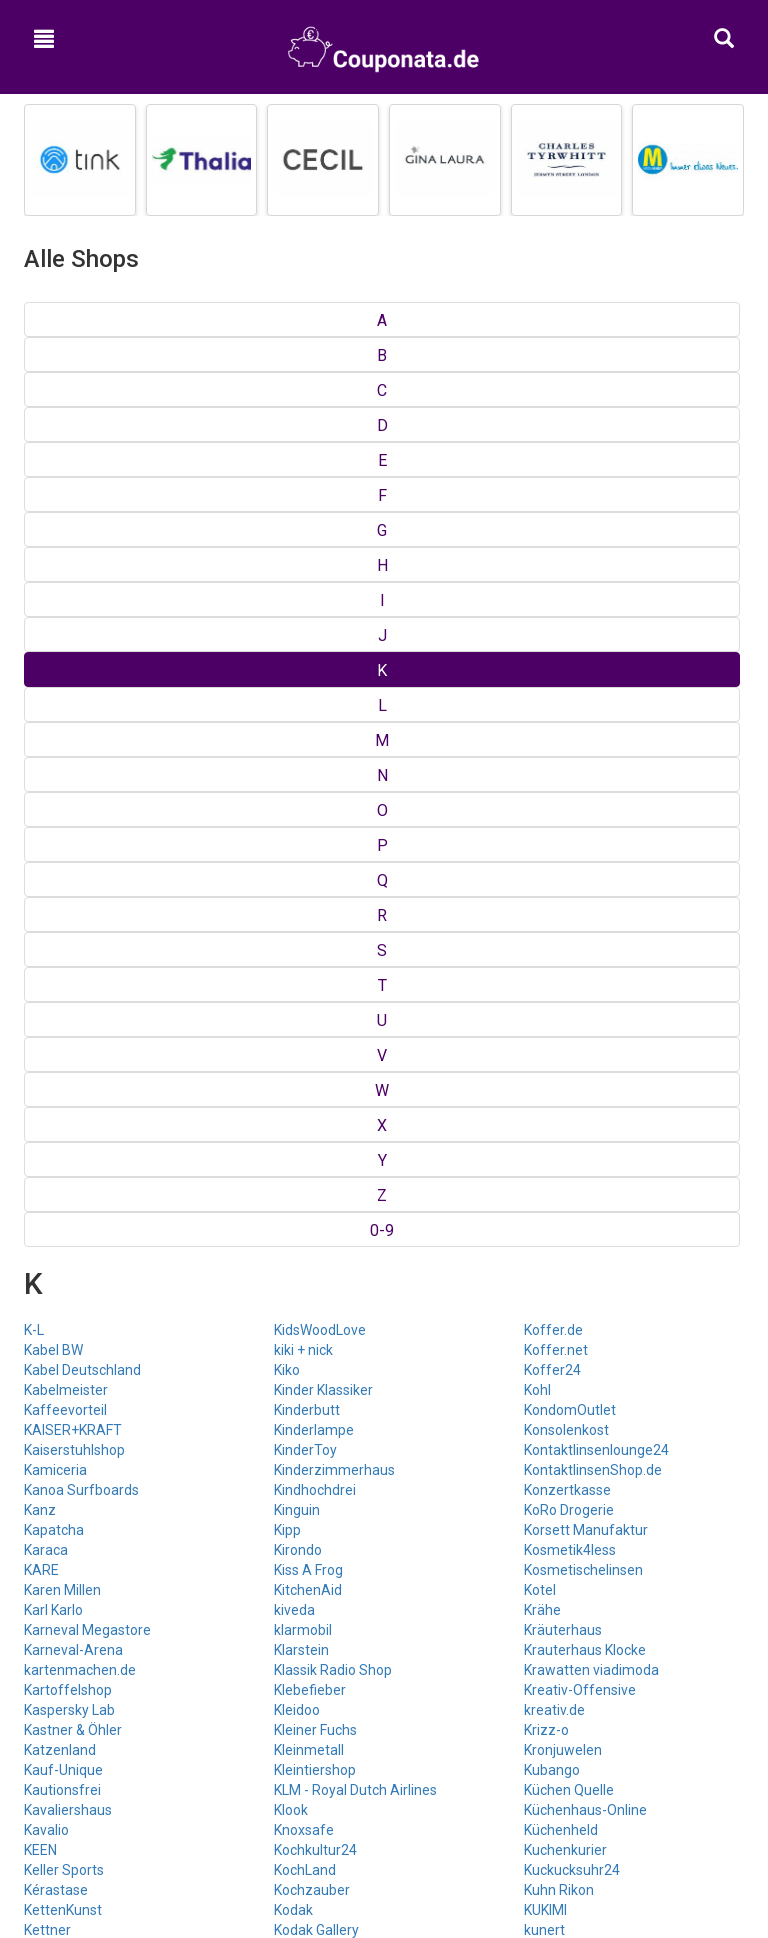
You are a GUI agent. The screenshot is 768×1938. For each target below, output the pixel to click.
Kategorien (384, 1507)
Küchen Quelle (569, 880)
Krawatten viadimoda (591, 760)
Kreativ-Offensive (580, 780)
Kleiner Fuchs (315, 820)
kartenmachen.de (80, 760)
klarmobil (303, 720)
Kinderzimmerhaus (334, 560)
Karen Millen (62, 680)
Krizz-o (546, 820)
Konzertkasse (567, 580)
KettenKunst (63, 1000)
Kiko (287, 460)
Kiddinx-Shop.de (75, 1040)
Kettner (47, 1020)
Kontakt (384, 1601)
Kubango (552, 860)
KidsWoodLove (320, 420)
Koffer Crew (312, 1060)
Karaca (46, 640)
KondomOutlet (570, 500)
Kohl (537, 480)
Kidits (41, 1080)
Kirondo (298, 640)
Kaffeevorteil (65, 500)
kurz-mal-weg (568, 1060)
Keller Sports (64, 960)
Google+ (384, 1748)
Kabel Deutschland (82, 460)
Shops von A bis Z (384, 1480)
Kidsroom (54, 1120)
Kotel (540, 680)
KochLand (305, 960)
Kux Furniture (565, 1100)
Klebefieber (310, 780)
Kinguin (297, 600)
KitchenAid (308, 680)
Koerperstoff (315, 1040)
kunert (544, 1020)
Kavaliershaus (68, 900)
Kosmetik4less (570, 640)
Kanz (40, 600)
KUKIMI (545, 1000)
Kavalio (46, 920)
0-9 (726, 320)
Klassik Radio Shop (333, 760)
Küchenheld (561, 920)
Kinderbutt (307, 500)
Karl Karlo (53, 700)
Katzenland (60, 840)
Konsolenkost (566, 520)
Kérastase (56, 980)
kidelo (42, 1060)
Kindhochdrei (315, 580)
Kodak (293, 1000)
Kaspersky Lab (69, 800)
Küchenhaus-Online (585, 900)
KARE (41, 660)
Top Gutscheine (384, 1454)
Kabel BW (53, 440)
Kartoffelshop (68, 780)
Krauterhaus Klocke (585, 740)
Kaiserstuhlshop (74, 540)
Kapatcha (54, 620)
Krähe (542, 700)
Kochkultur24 (315, 940)
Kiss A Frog (308, 660)
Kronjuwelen (563, 840)
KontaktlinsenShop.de (593, 560)
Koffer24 (552, 460)
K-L (34, 420)
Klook (291, 900)
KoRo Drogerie (569, 600)
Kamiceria (55, 560)
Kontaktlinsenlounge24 (596, 540)
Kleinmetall (309, 840)
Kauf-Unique (63, 860)
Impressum (384, 1628)
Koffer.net (556, 440)
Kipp (287, 620)
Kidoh (41, 1100)
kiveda (294, 700)
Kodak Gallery (316, 1020)
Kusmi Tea (557, 1080)
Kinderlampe (314, 520)
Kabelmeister (66, 480)
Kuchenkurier (565, 940)
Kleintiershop (315, 860)
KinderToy (305, 540)
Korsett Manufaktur (586, 620)
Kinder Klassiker (323, 480)
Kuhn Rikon (559, 980)
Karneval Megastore (87, 720)
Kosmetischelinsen (583, 660)
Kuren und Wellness (585, 1040)
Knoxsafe (304, 920)
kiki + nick (303, 440)
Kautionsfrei (62, 880)
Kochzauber (312, 980)
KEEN (40, 940)
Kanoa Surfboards (81, 580)
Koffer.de (553, 420)
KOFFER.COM (315, 1120)
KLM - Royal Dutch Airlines (355, 880)
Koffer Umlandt (323, 1080)
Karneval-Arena (73, 740)
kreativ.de (554, 800)
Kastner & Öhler (73, 820)
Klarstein (301, 740)
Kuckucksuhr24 (572, 960)
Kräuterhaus (563, 720)
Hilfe (384, 1654)
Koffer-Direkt (315, 1100)
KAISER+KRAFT (73, 520)
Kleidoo (297, 800)
